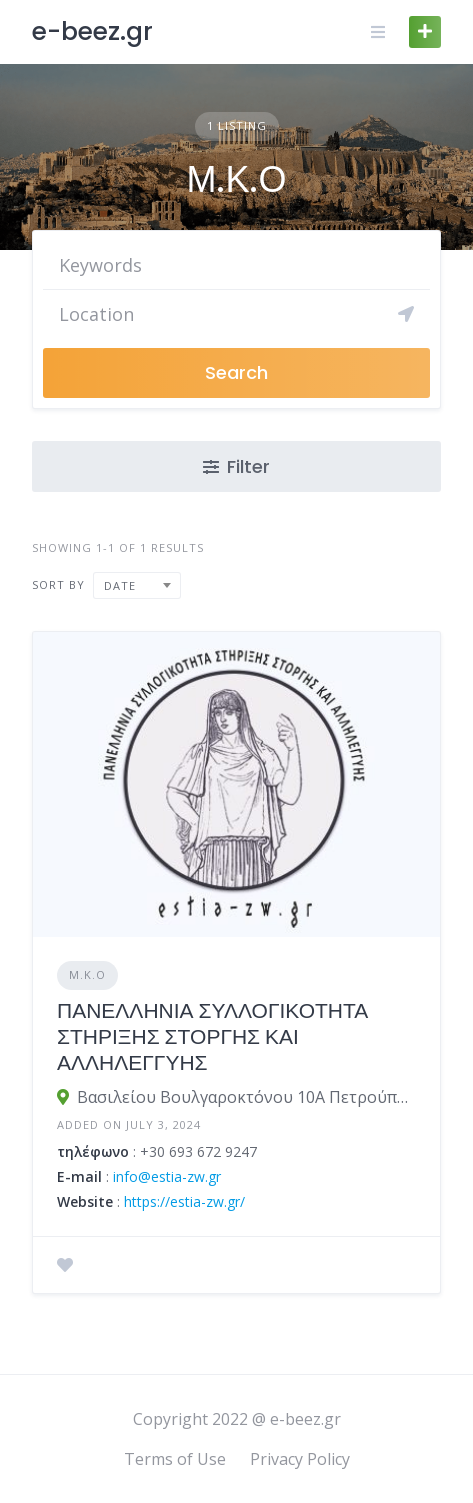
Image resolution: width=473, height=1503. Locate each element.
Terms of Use (175, 1459)
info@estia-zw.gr (167, 1176)
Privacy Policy (300, 1459)
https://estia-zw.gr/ (184, 1201)
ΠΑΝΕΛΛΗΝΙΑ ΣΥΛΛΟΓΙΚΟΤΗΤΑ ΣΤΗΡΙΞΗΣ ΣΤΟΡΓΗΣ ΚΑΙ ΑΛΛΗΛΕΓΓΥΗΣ (212, 1037)
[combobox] (137, 585)
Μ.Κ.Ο (87, 974)
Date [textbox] (120, 585)
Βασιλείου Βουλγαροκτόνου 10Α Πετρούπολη (246, 1097)
